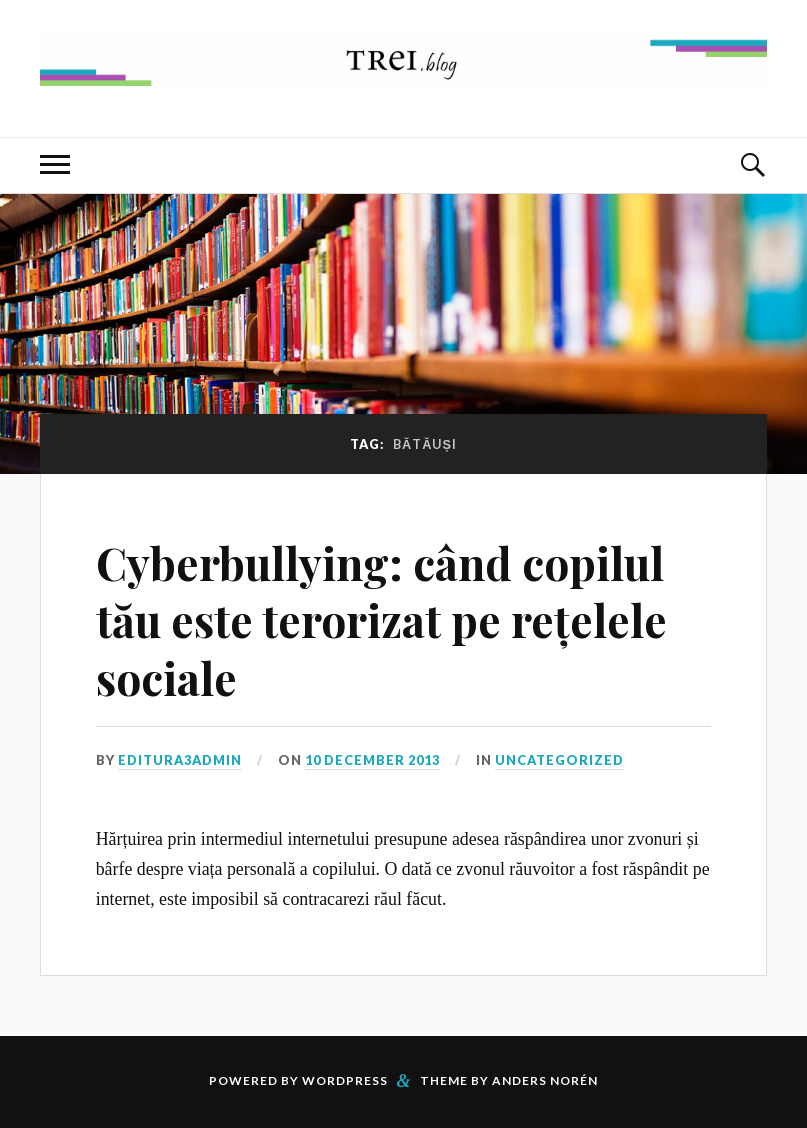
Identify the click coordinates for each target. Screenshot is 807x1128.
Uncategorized (559, 760)
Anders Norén (545, 1080)
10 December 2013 (372, 760)
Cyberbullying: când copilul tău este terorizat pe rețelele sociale (381, 620)
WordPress (345, 1080)
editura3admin (180, 760)
